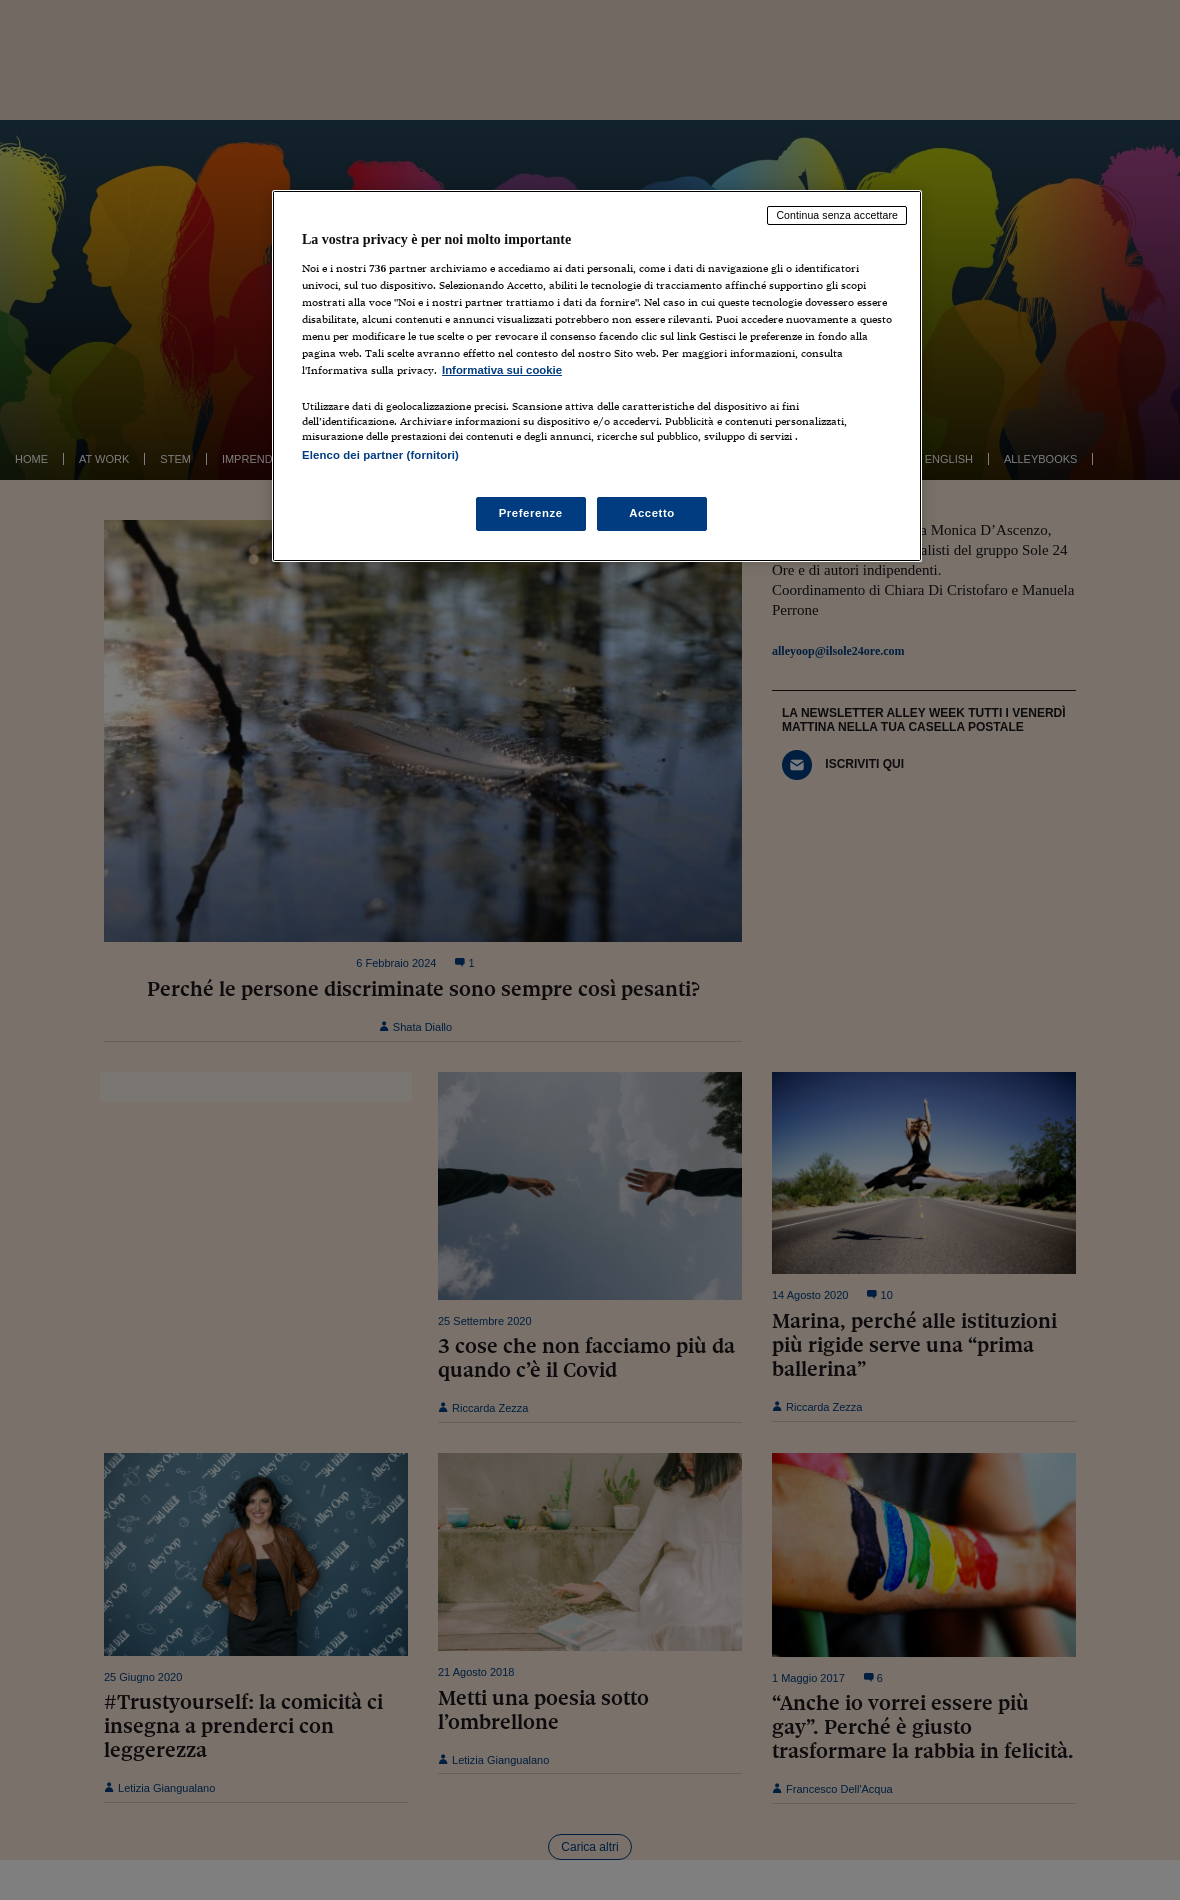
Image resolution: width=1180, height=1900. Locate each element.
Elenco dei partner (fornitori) (380, 455)
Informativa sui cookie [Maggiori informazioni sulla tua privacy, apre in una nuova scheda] (502, 370)
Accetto (652, 513)
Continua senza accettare (837, 215)
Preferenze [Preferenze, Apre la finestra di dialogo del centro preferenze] (531, 513)
